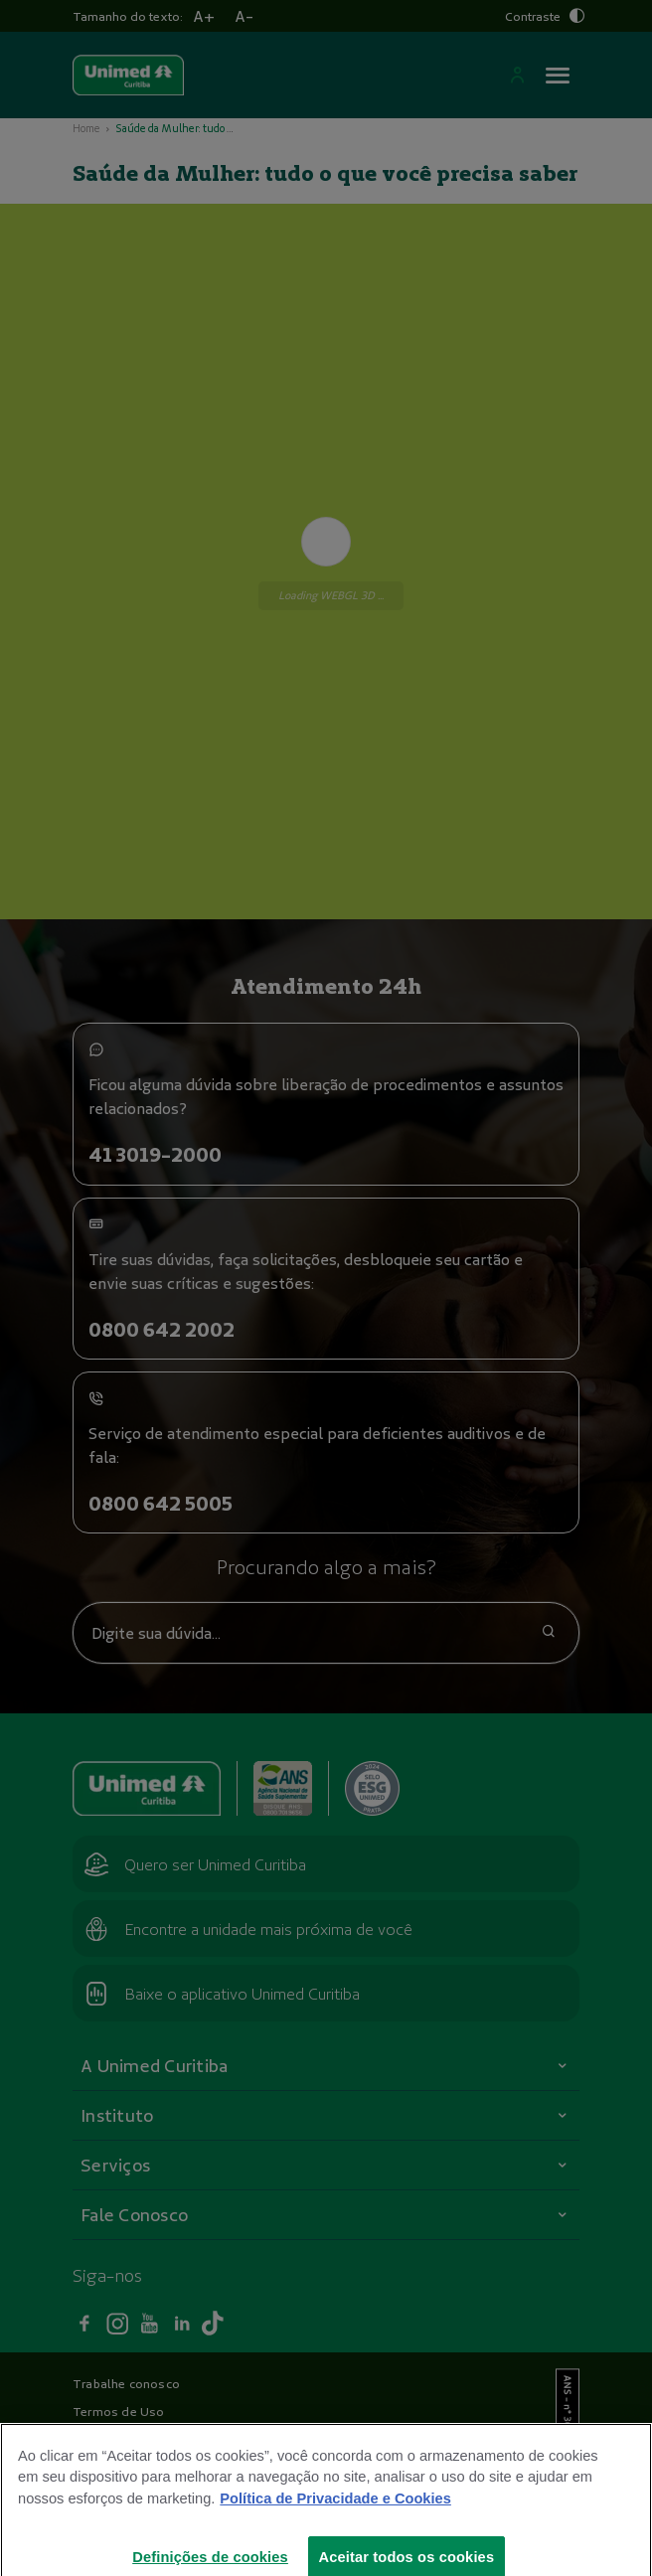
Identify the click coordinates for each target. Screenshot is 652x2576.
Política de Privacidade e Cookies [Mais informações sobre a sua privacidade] (335, 2513)
